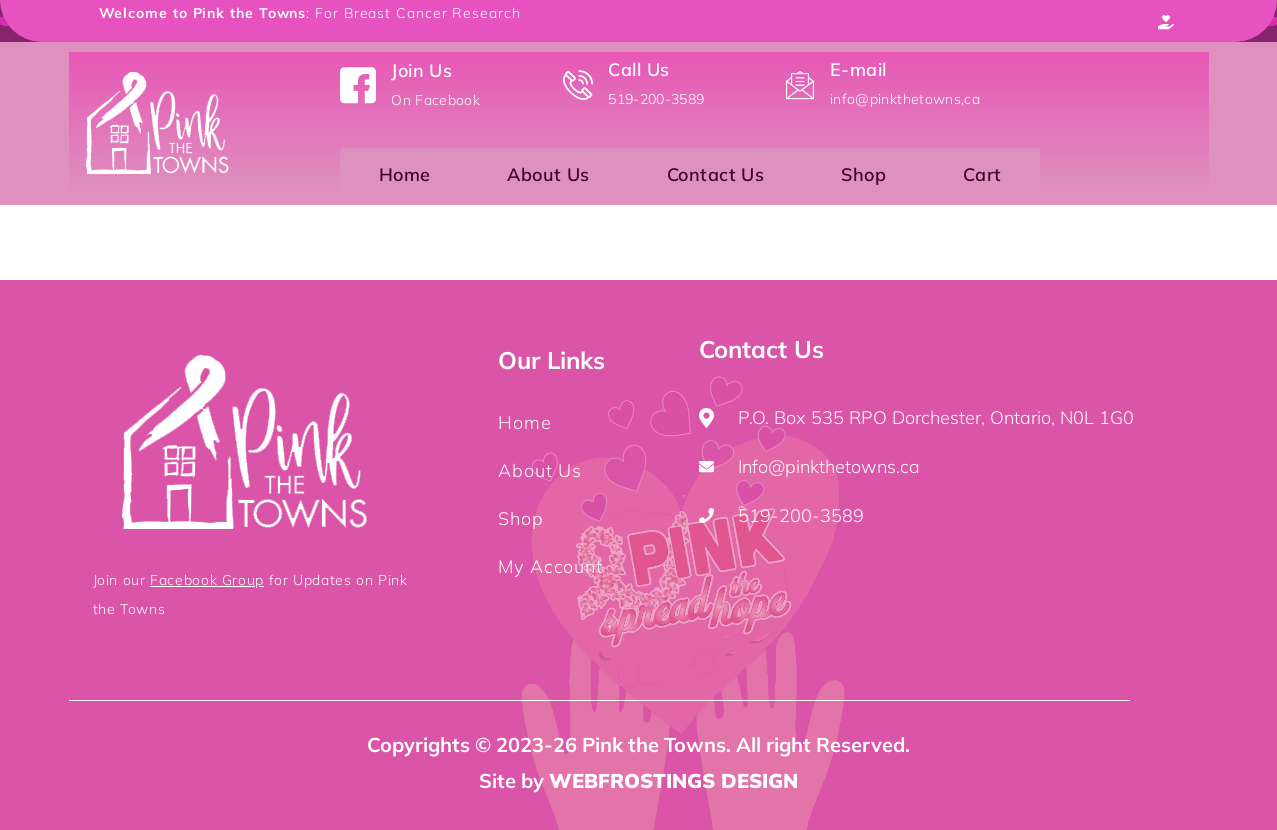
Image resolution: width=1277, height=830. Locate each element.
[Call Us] (578, 85)
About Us (548, 179)
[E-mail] (800, 85)
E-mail (858, 69)
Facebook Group (207, 580)
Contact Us (716, 179)
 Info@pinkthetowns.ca (809, 466)
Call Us (638, 69)
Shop (863, 179)
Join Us (421, 70)
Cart (982, 179)
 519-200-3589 (781, 515)
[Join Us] (358, 85)
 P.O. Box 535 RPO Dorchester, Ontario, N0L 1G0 (916, 417)
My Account (550, 566)
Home (405, 179)
